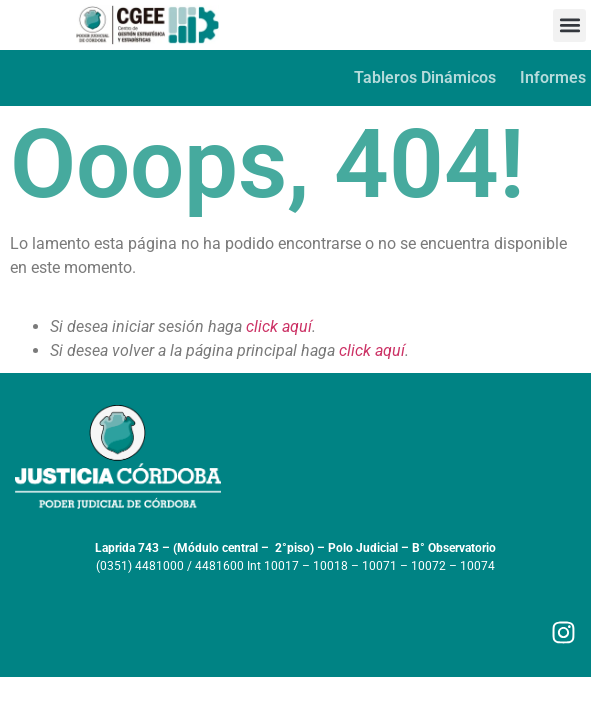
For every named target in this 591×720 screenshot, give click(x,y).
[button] (569, 25)
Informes (553, 77)
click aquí (279, 326)
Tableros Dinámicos (425, 77)
